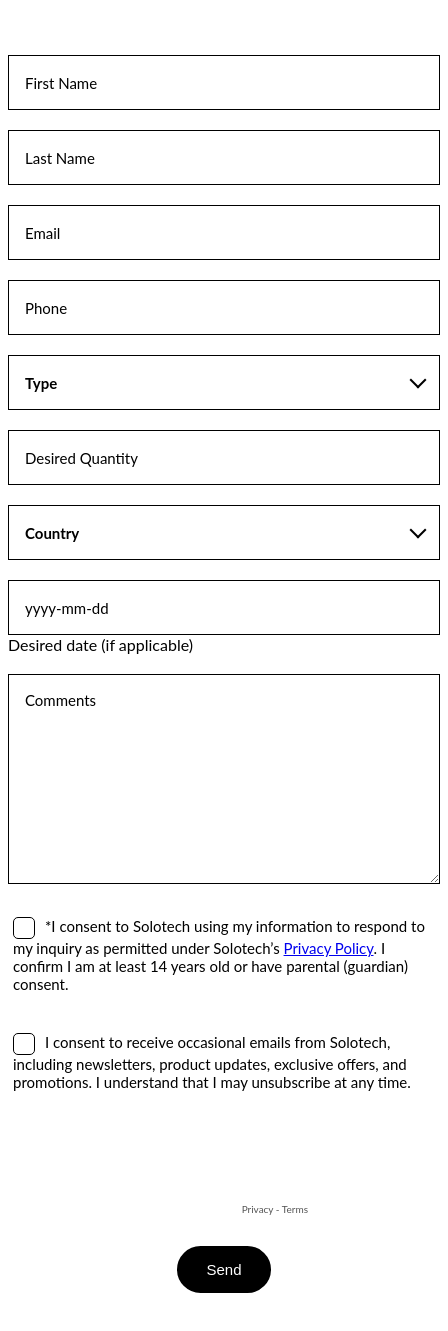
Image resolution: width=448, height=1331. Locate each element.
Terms (295, 1209)
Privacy (258, 1209)
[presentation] (160, 1160)
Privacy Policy (329, 948)
